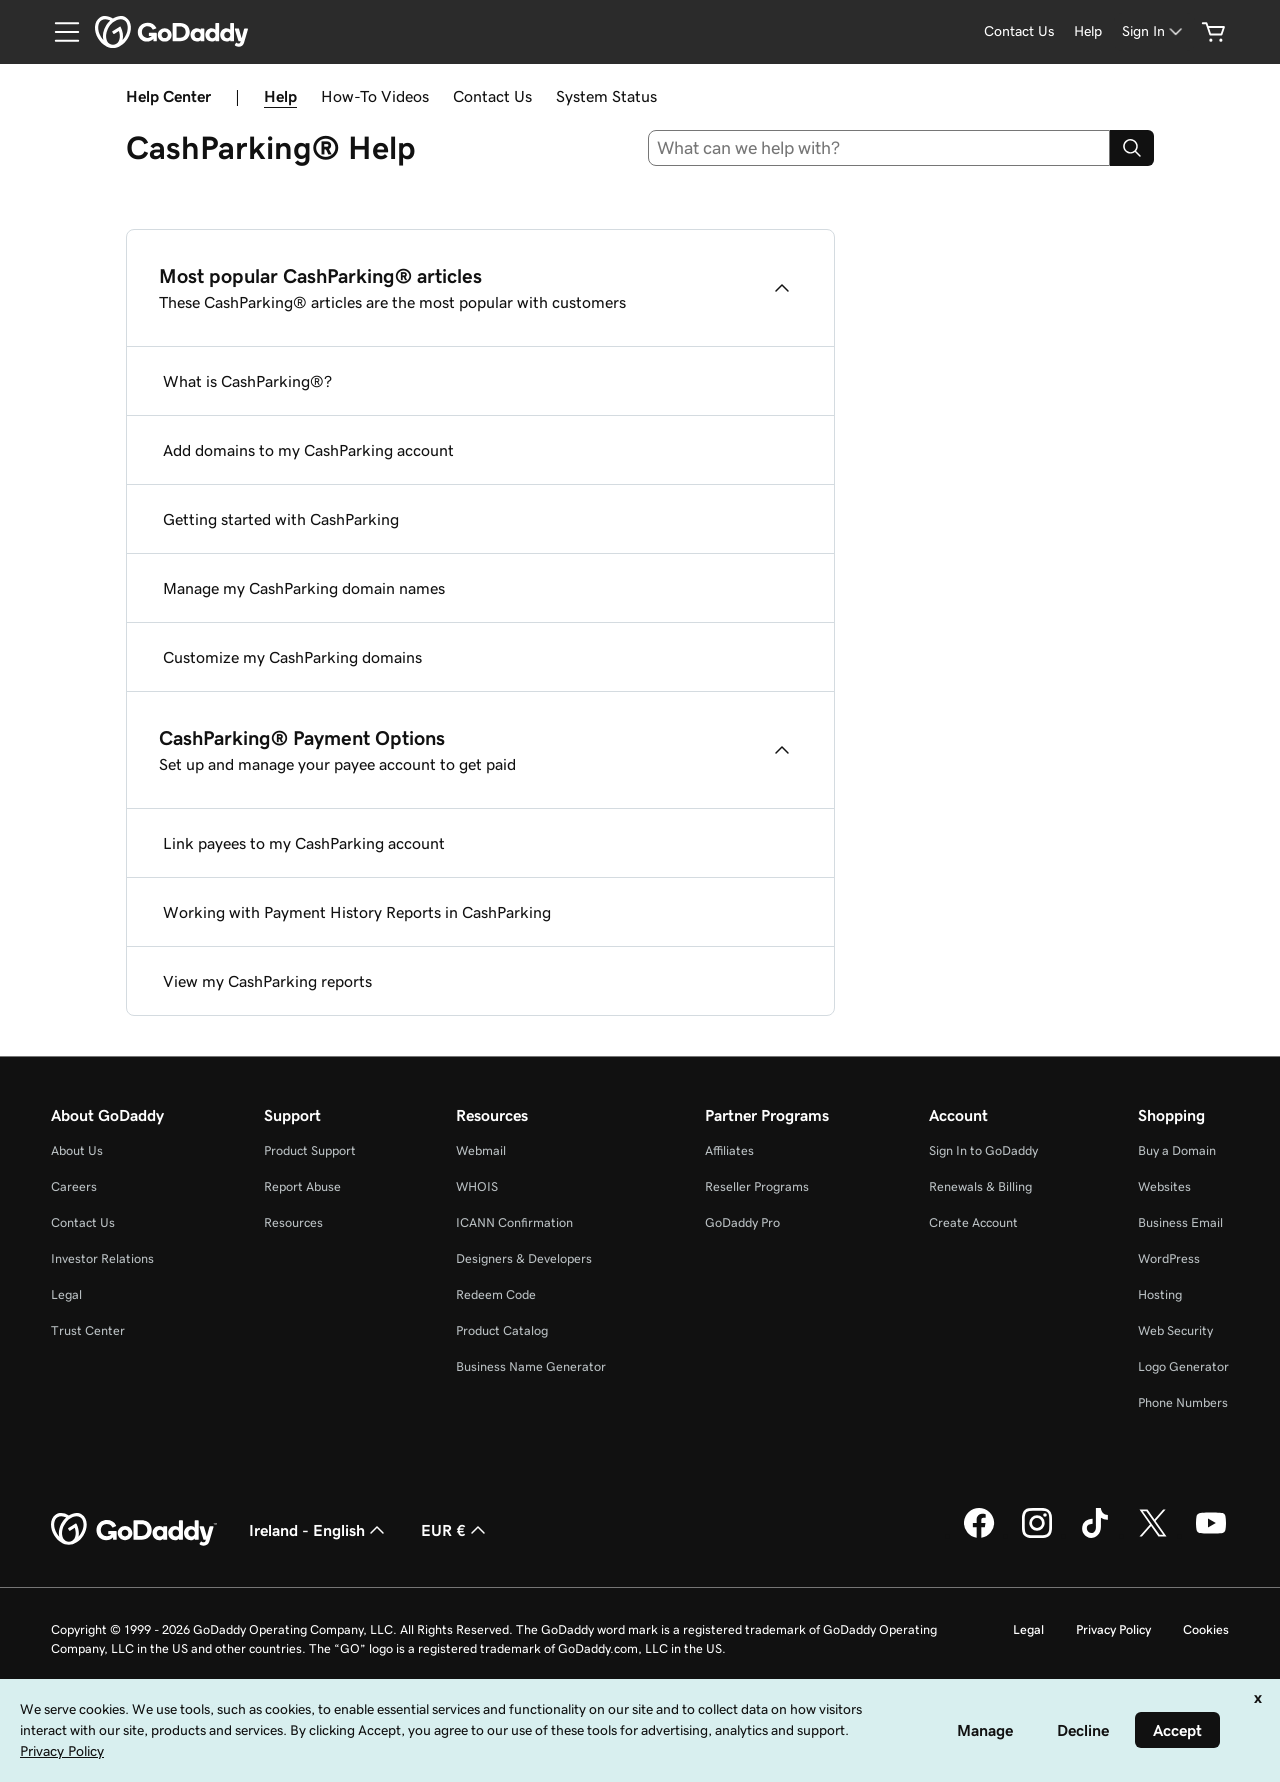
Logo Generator (1183, 1366)
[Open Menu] (59, 32)
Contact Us (492, 96)
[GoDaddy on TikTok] (1095, 1535)
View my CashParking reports (267, 981)
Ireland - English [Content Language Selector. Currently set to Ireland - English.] (319, 1530)
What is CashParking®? (247, 381)
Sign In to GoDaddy (983, 1150)
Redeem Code (496, 1294)
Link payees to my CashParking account (304, 843)
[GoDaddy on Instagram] (1037, 1535)
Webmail (481, 1150)
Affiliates (729, 1150)
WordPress (1169, 1258)
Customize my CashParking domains (292, 657)
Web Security (1175, 1330)
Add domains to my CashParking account (308, 450)
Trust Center (88, 1330)
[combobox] (879, 148)
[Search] (1132, 148)
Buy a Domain (1177, 1150)
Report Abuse (302, 1186)
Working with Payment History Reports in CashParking (357, 912)
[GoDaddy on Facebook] (979, 1535)
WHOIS (477, 1186)
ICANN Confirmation (514, 1222)
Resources (293, 1222)
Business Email (1180, 1222)
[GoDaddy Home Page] (134, 1530)
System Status (606, 96)
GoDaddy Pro (742, 1222)
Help (280, 96)
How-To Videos (375, 96)
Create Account (973, 1222)
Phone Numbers (1183, 1402)
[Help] (1088, 31)
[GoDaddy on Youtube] (1211, 1535)
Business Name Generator (531, 1366)
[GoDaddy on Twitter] (1153, 1535)
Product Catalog (502, 1330)
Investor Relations (102, 1258)
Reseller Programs (757, 1186)
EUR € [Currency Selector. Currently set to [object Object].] (455, 1530)
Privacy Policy (1113, 1629)
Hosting (1160, 1294)
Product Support (310, 1150)
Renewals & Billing (980, 1186)
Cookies (1206, 1629)
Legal (66, 1294)
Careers (74, 1186)
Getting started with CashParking (281, 519)
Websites (1164, 1186)
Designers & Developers (524, 1258)
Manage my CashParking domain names (304, 588)
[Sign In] (1154, 31)
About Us (77, 1150)
